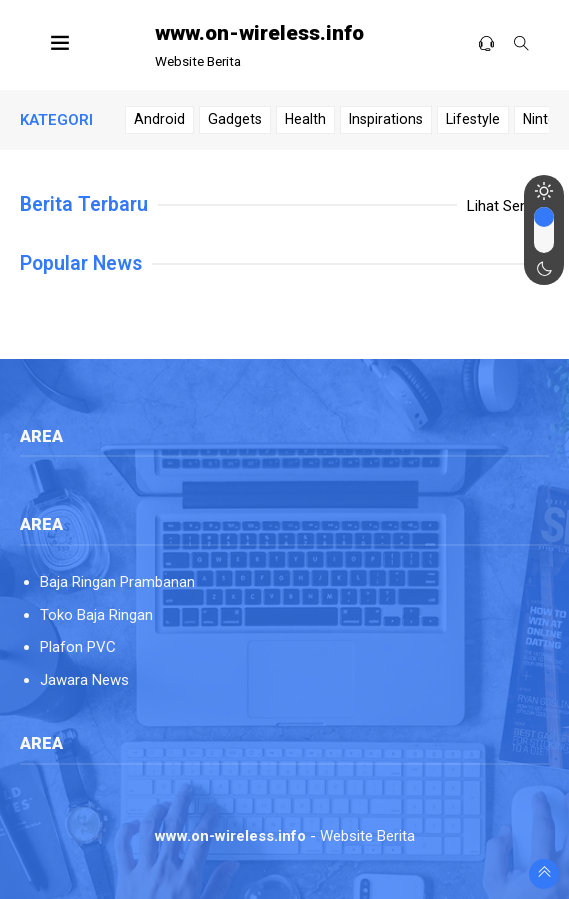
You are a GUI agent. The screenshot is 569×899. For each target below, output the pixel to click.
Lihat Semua (508, 206)
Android (159, 119)
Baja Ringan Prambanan (117, 582)
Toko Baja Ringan (96, 615)
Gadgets (235, 119)
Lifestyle (473, 119)
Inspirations (386, 119)
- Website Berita (285, 836)
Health (305, 119)
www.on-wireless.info (259, 33)
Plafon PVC (78, 647)
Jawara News (84, 680)
